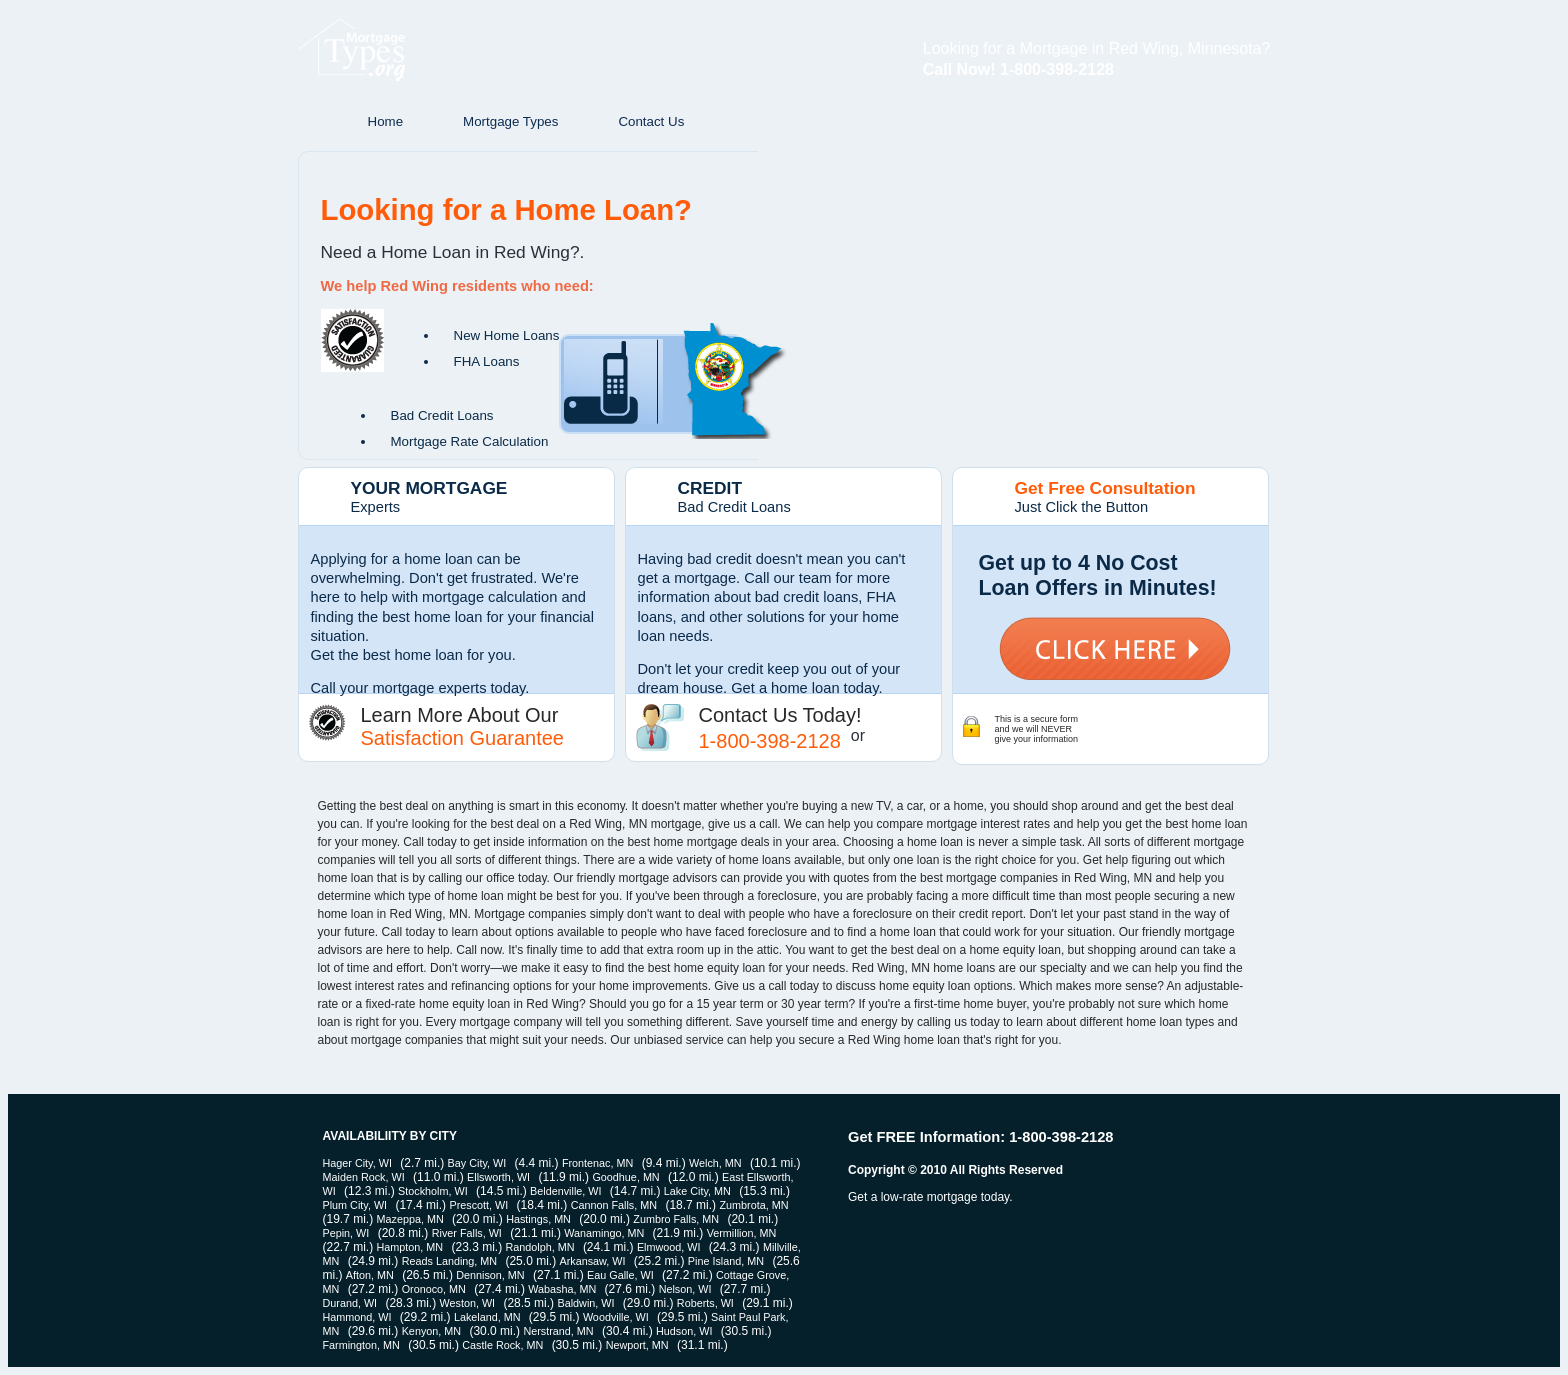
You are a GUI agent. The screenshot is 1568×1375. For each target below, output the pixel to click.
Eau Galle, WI (620, 1275)
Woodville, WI (616, 1317)
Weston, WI (467, 1303)
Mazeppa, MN (410, 1219)
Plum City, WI (355, 1205)
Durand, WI (350, 1303)
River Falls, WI (467, 1233)
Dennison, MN (490, 1275)
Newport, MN (637, 1345)
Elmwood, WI (669, 1247)
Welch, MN (715, 1163)
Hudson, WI (684, 1331)
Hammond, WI (357, 1317)
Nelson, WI (685, 1289)
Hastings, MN (538, 1219)
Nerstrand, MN (558, 1331)
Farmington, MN (361, 1345)
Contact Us (651, 121)
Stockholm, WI (433, 1191)
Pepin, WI (346, 1233)
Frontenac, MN (597, 1163)
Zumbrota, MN (753, 1205)
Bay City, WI (477, 1163)
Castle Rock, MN (502, 1345)
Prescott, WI (478, 1205)
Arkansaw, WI (592, 1261)
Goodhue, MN (625, 1177)
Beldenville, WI (565, 1191)
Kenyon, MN (431, 1331)
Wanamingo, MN (604, 1233)
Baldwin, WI (585, 1303)
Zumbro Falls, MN (676, 1219)
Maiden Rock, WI (364, 1177)
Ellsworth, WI (498, 1177)
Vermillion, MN (742, 1233)
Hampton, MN (410, 1247)
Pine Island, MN (726, 1261)
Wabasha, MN (562, 1289)
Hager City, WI (357, 1163)
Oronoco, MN (434, 1289)
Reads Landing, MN (449, 1261)
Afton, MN (370, 1275)
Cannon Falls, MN (614, 1205)
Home (386, 121)
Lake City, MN (697, 1191)
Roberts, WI (705, 1303)
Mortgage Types (510, 121)
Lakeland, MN (487, 1317)
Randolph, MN (540, 1247)
